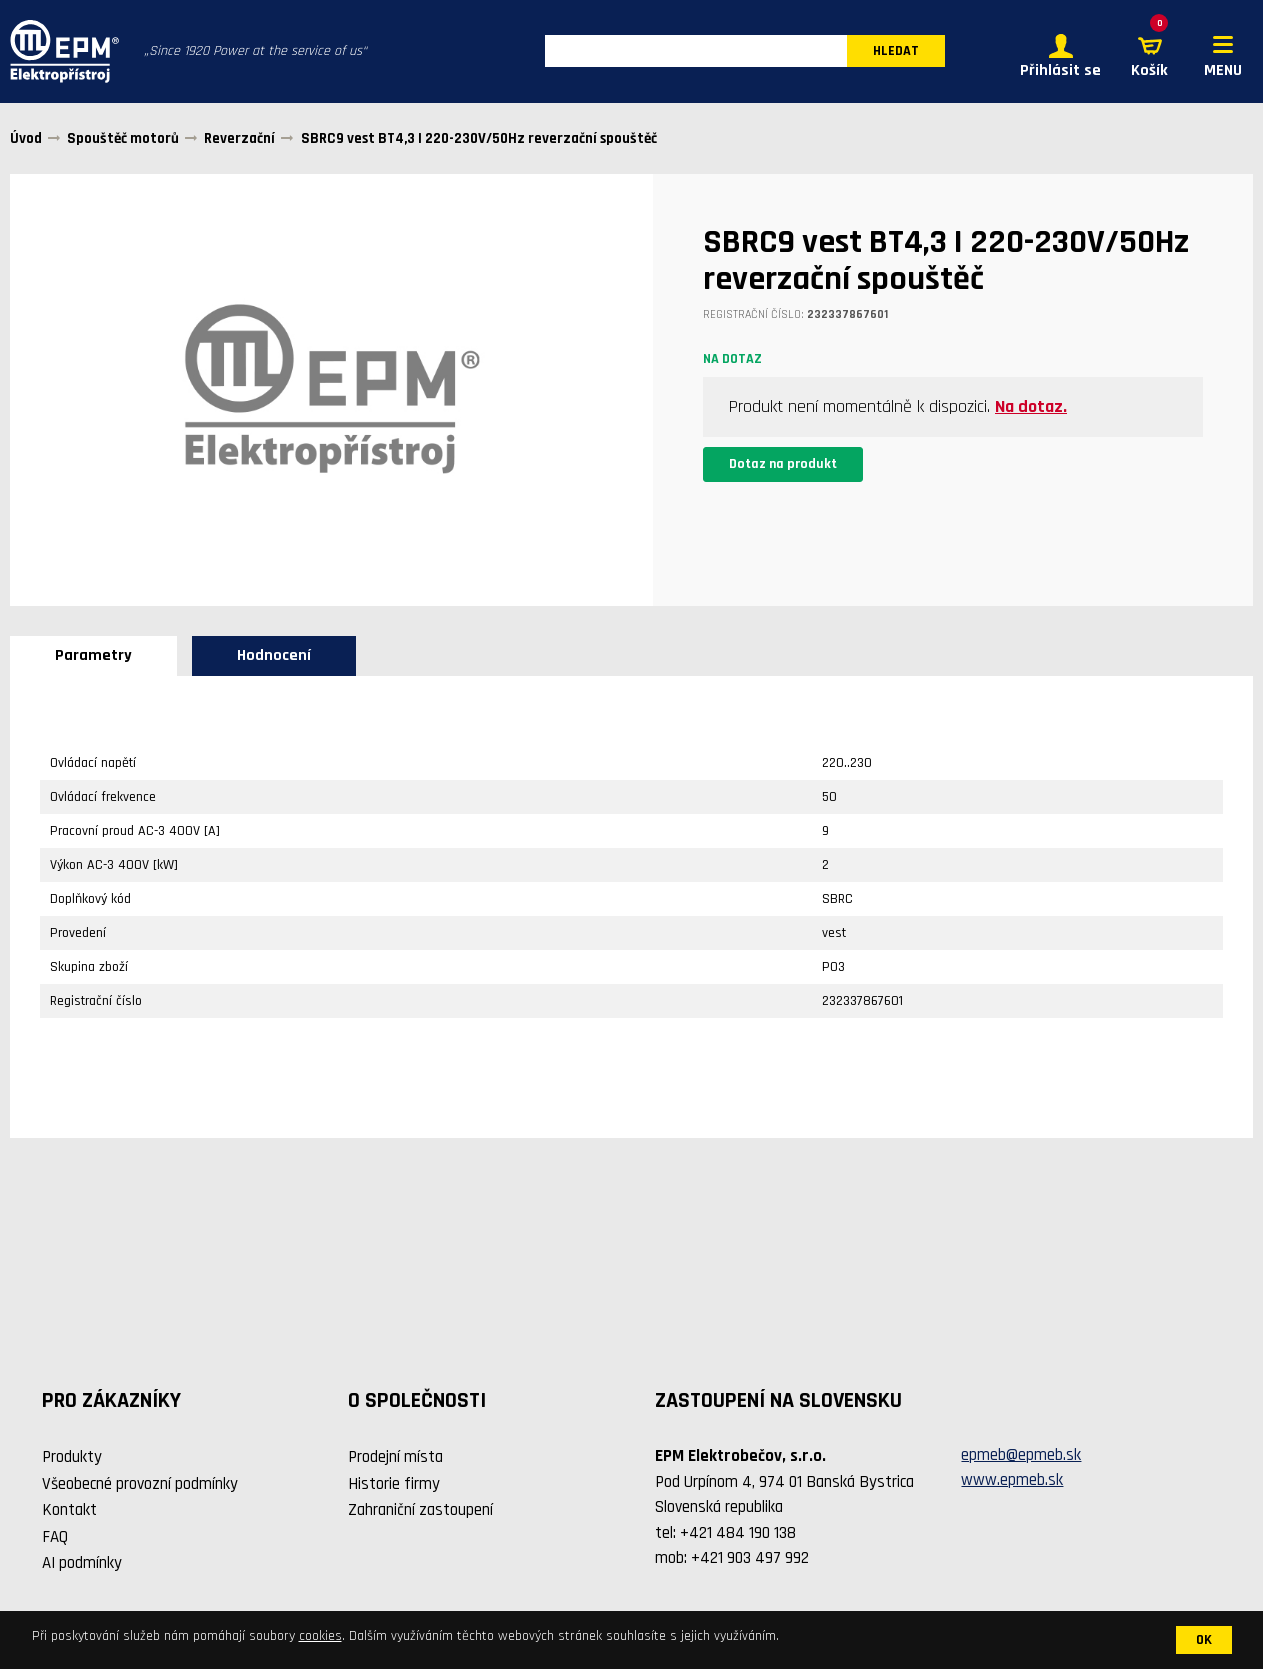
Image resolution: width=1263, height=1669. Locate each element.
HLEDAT (896, 52)
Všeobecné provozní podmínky (140, 1484)
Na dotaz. (1031, 406)
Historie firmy (394, 1484)
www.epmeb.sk (1012, 1481)
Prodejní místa (395, 1457)
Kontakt (69, 1510)
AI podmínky (82, 1563)
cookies (320, 1636)
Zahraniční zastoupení (420, 1510)
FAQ (55, 1537)
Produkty (72, 1457)
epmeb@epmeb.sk (1021, 1455)
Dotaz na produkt (783, 464)
